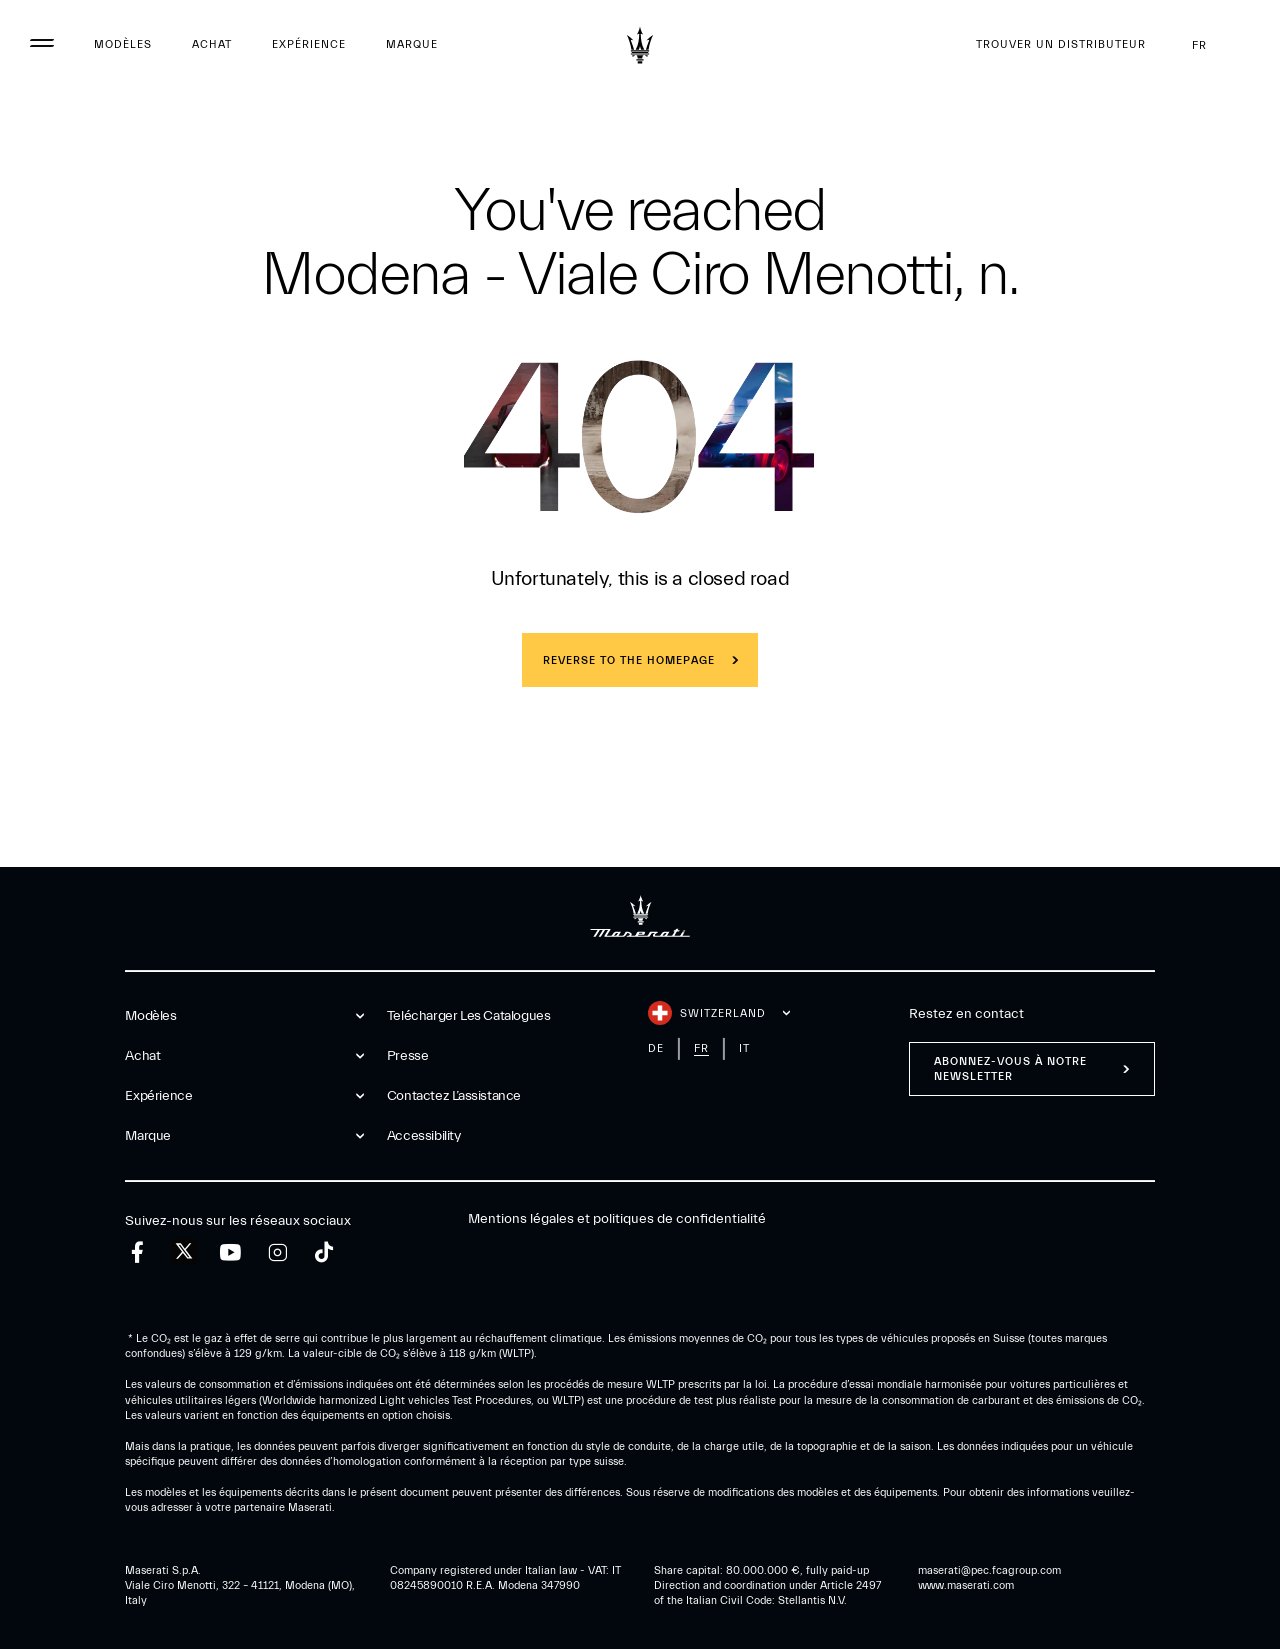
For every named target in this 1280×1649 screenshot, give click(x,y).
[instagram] (277, 1252)
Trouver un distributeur (1061, 44)
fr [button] (1216, 45)
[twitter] (184, 1252)
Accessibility (424, 1136)
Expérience (309, 44)
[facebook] (137, 1252)
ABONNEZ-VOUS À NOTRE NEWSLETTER (1010, 1069)
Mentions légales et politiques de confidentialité (617, 1219)
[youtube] (230, 1252)
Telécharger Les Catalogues (469, 1016)
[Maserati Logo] (640, 45)
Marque (412, 44)
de (656, 1048)
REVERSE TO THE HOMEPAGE (629, 660)
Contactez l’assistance (454, 1096)
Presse (408, 1056)
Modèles (123, 44)
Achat (212, 44)
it (744, 1048)
